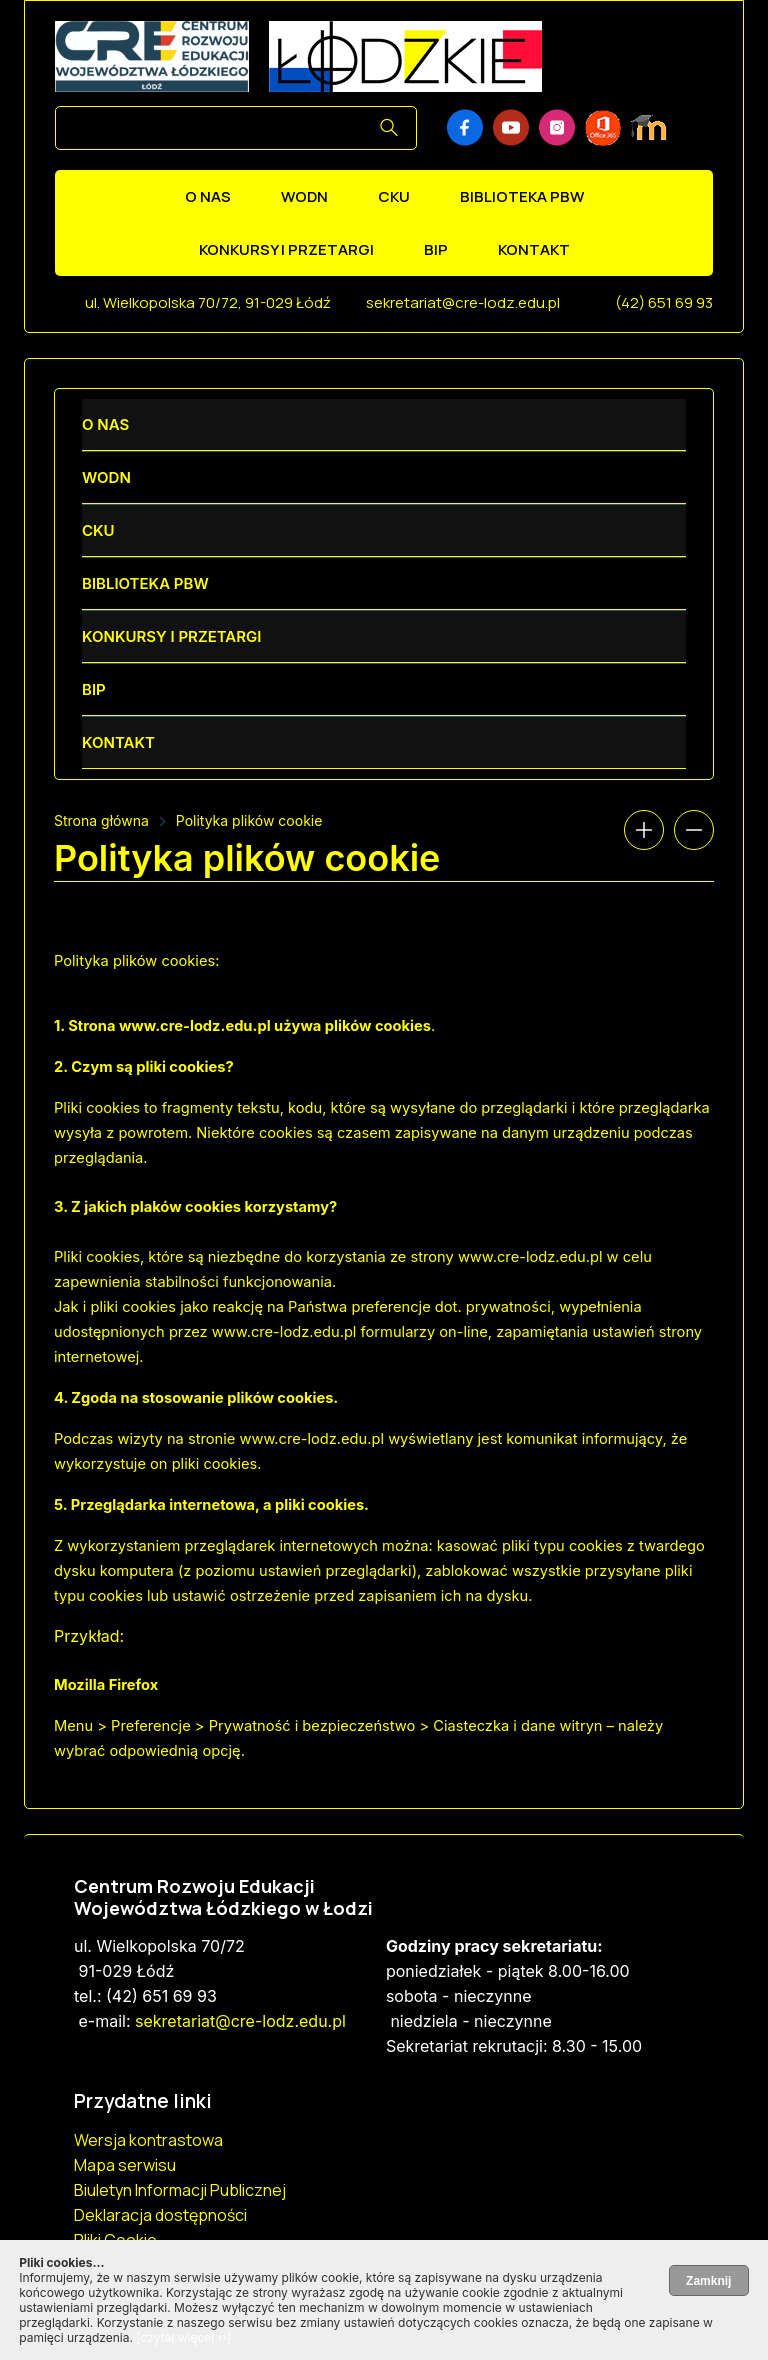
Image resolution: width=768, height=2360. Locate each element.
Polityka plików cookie (249, 820)
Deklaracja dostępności (160, 2215)
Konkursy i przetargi (286, 249)
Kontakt (534, 249)
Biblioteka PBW (522, 196)
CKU (394, 196)
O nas (208, 196)
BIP (436, 249)
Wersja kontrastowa (148, 2140)
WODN (304, 196)
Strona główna (101, 820)
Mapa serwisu (125, 2165)
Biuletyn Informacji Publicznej (180, 2190)
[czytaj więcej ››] (183, 2337)
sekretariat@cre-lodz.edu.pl (463, 302)
